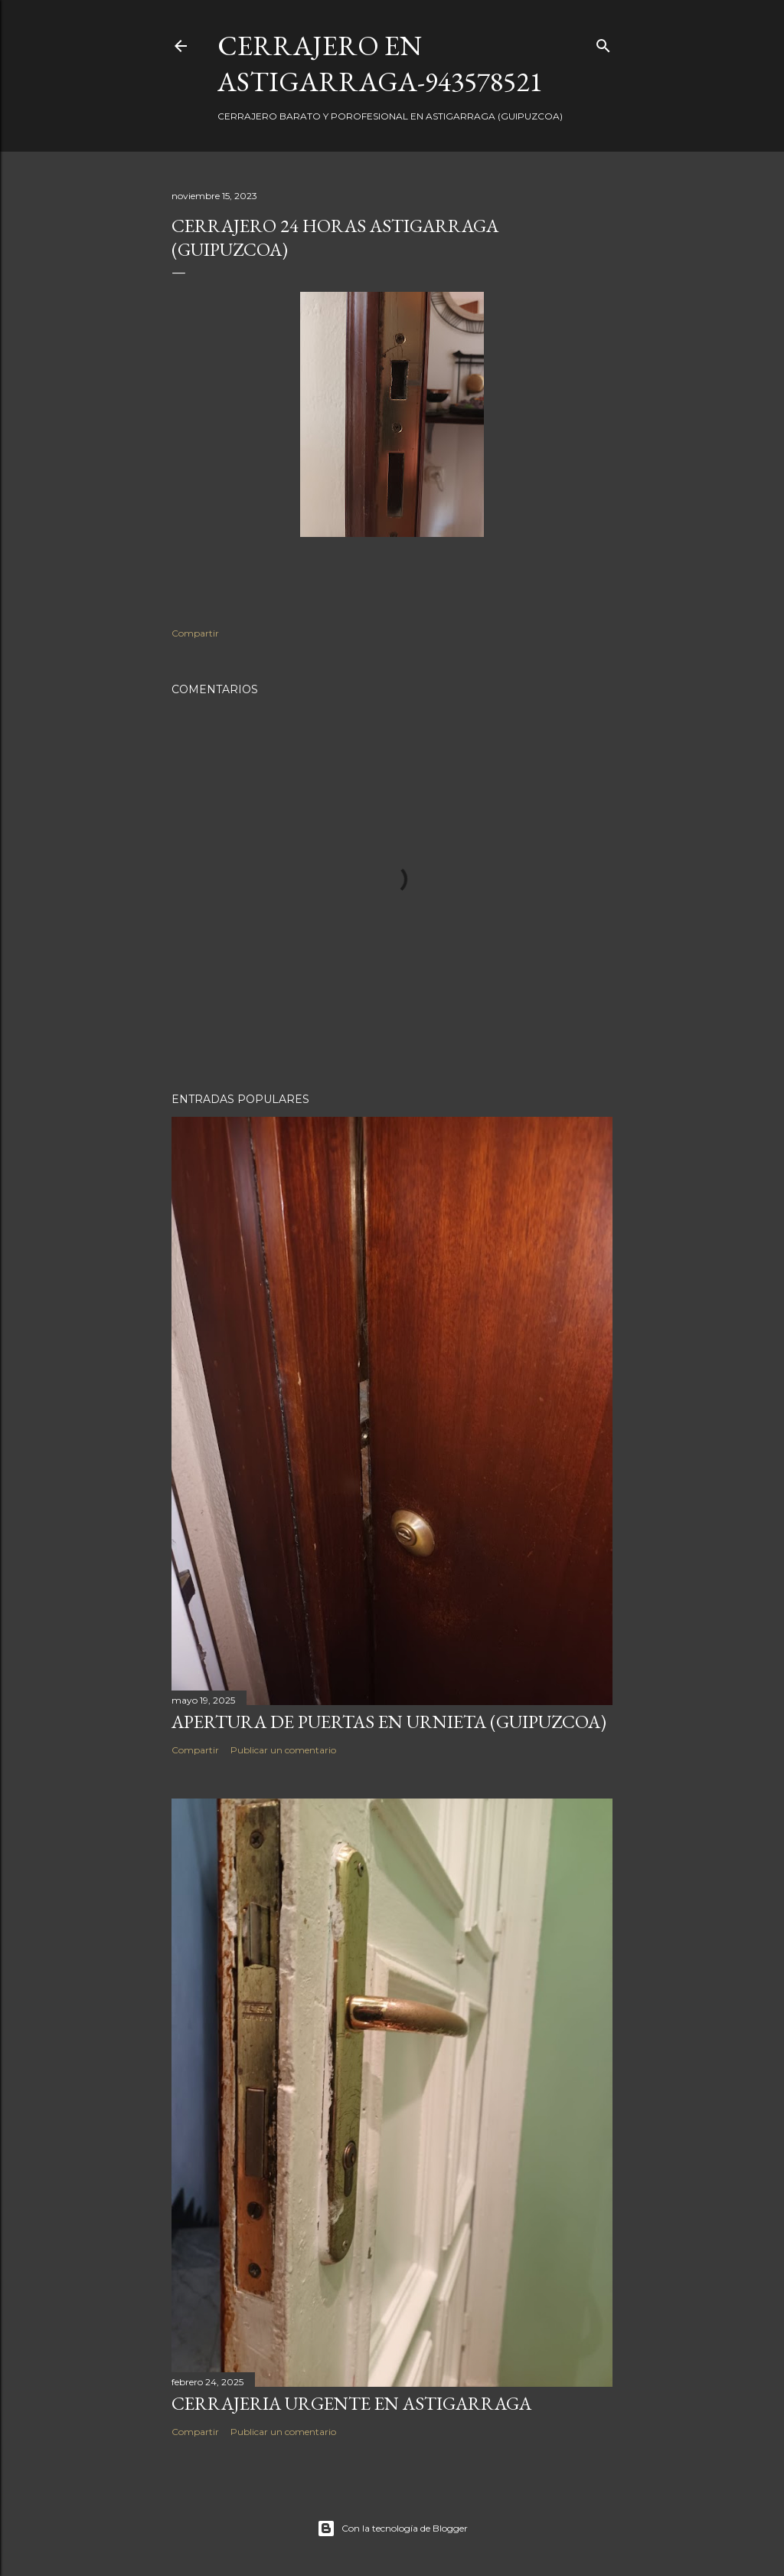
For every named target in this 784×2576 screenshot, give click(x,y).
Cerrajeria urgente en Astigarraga (351, 2403)
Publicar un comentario (283, 1750)
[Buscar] (603, 42)
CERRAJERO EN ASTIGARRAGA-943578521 (379, 64)
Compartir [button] (195, 633)
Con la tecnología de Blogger (392, 2528)
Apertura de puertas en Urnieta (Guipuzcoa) (389, 1721)
